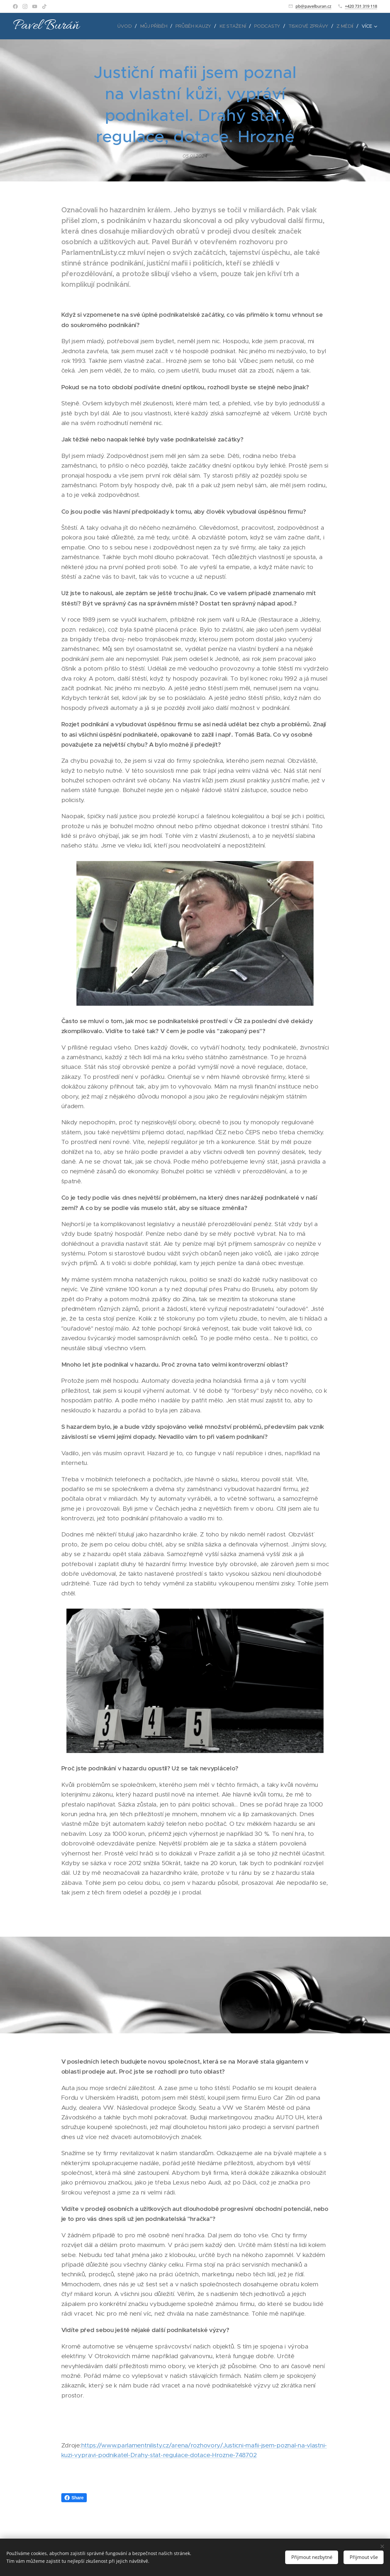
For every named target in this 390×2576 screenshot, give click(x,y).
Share (74, 2497)
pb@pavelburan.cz (313, 6)
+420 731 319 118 (361, 6)
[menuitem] (130, 26)
